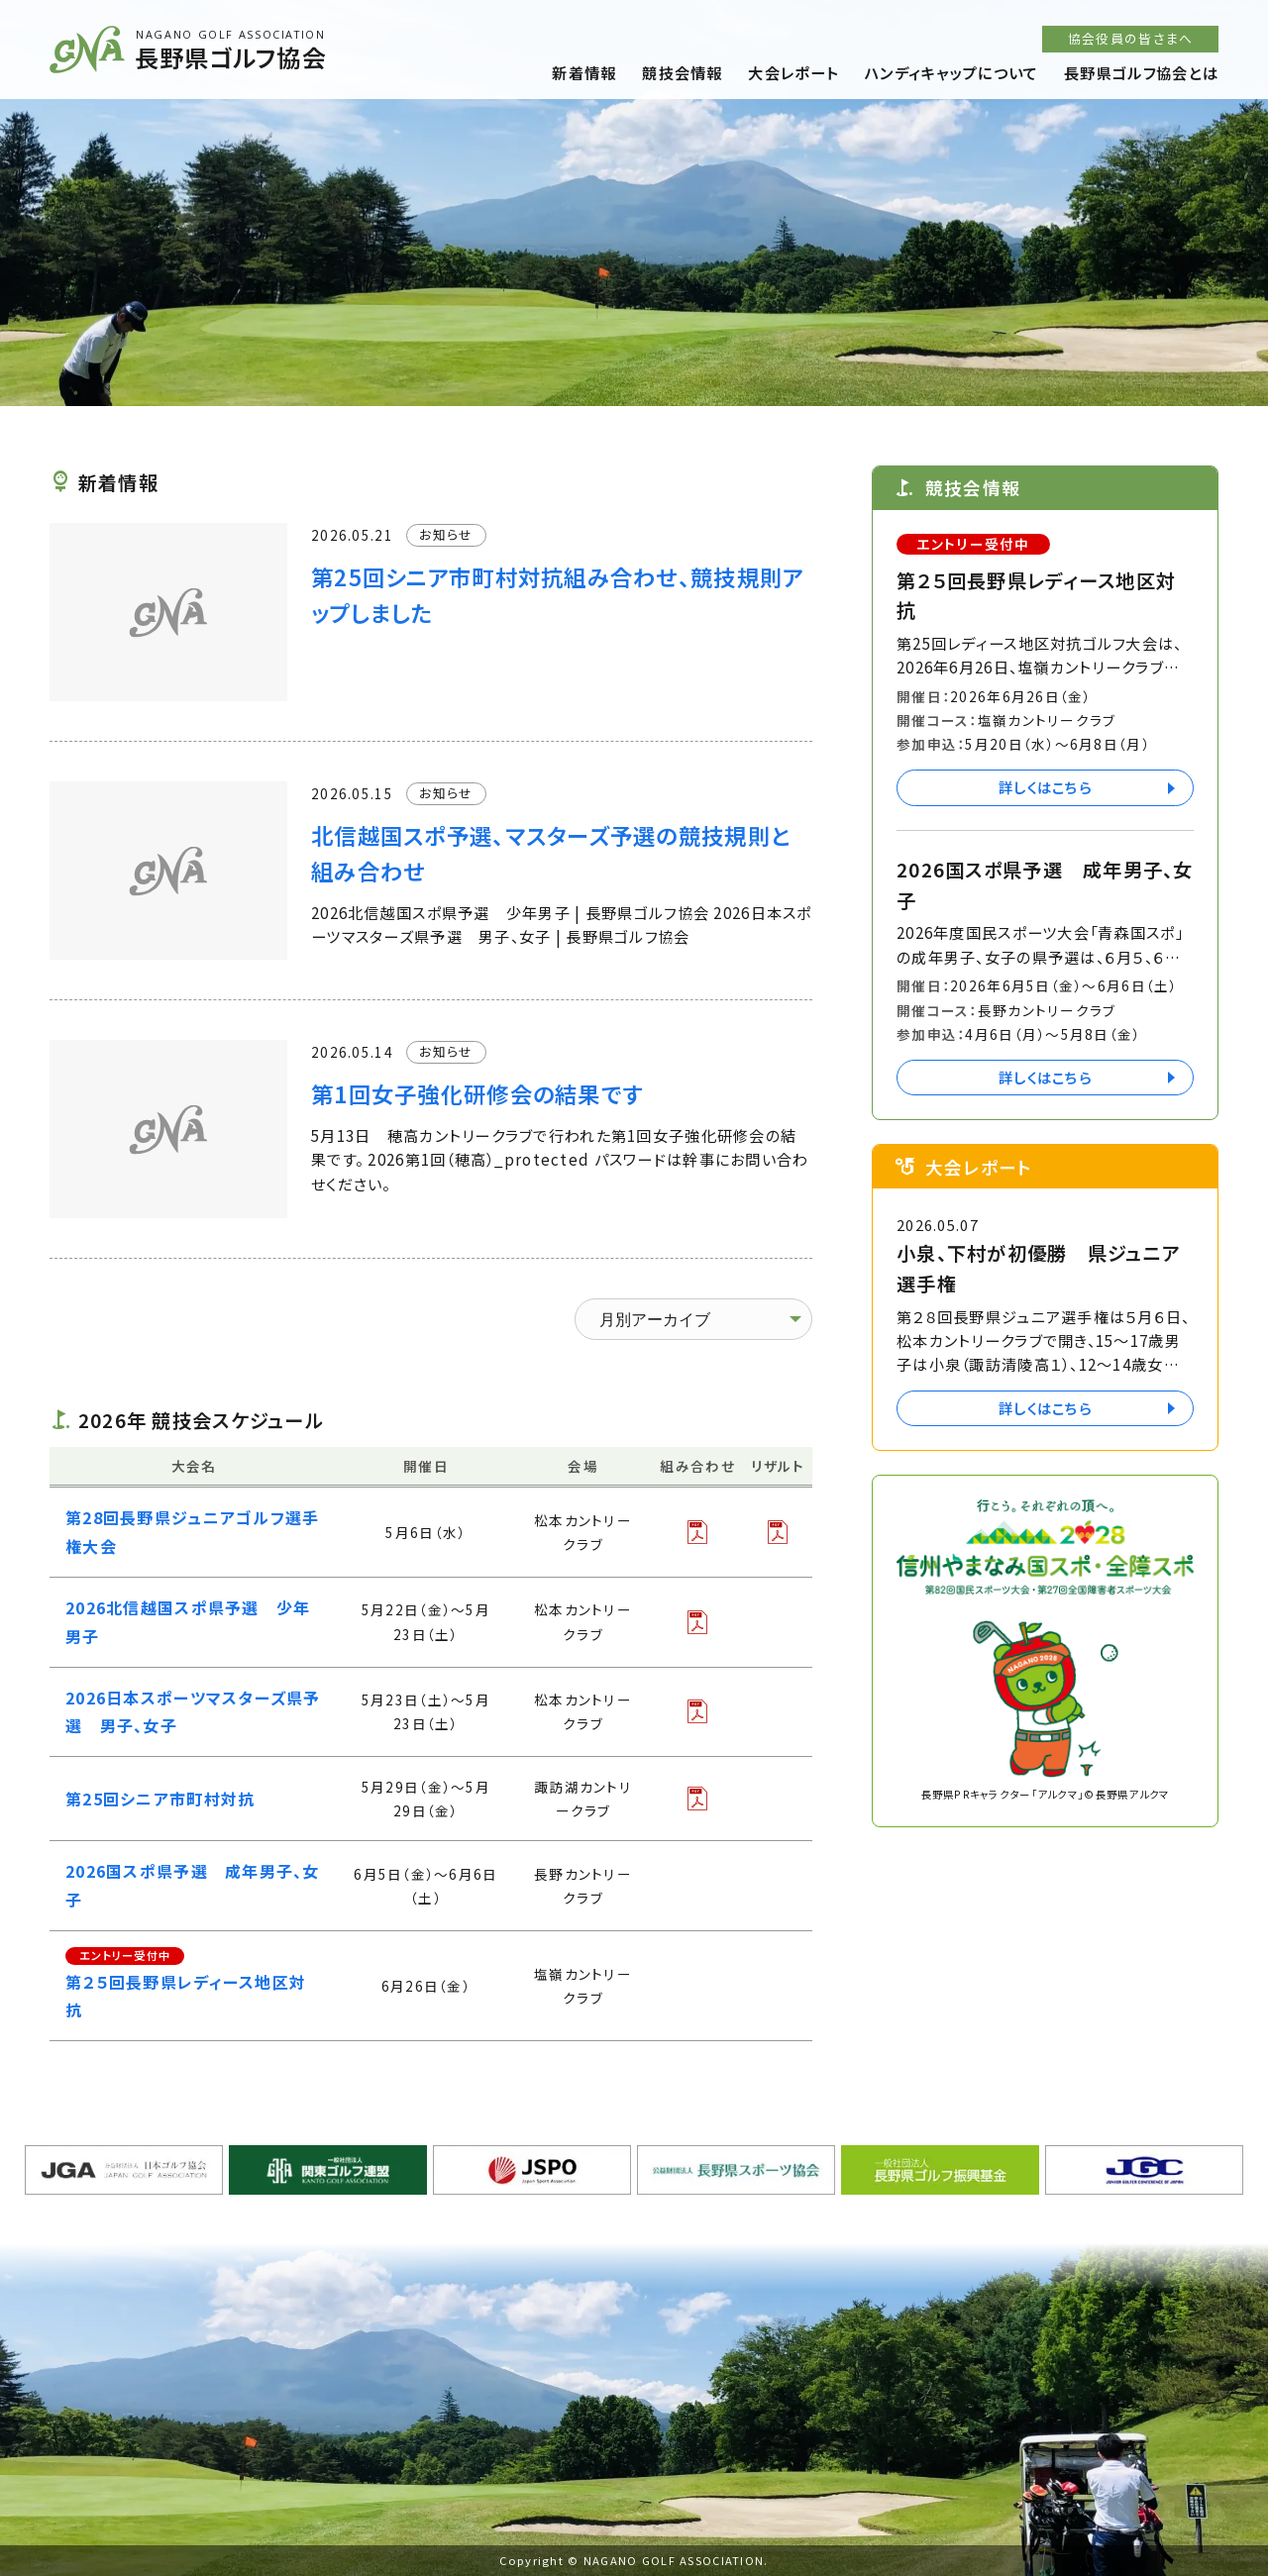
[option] (634, 203)
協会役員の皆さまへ (1131, 38)
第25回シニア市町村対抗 (160, 1798)
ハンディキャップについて (951, 72)
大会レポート (793, 72)
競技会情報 (682, 72)
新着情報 (584, 72)
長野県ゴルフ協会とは (1141, 72)
